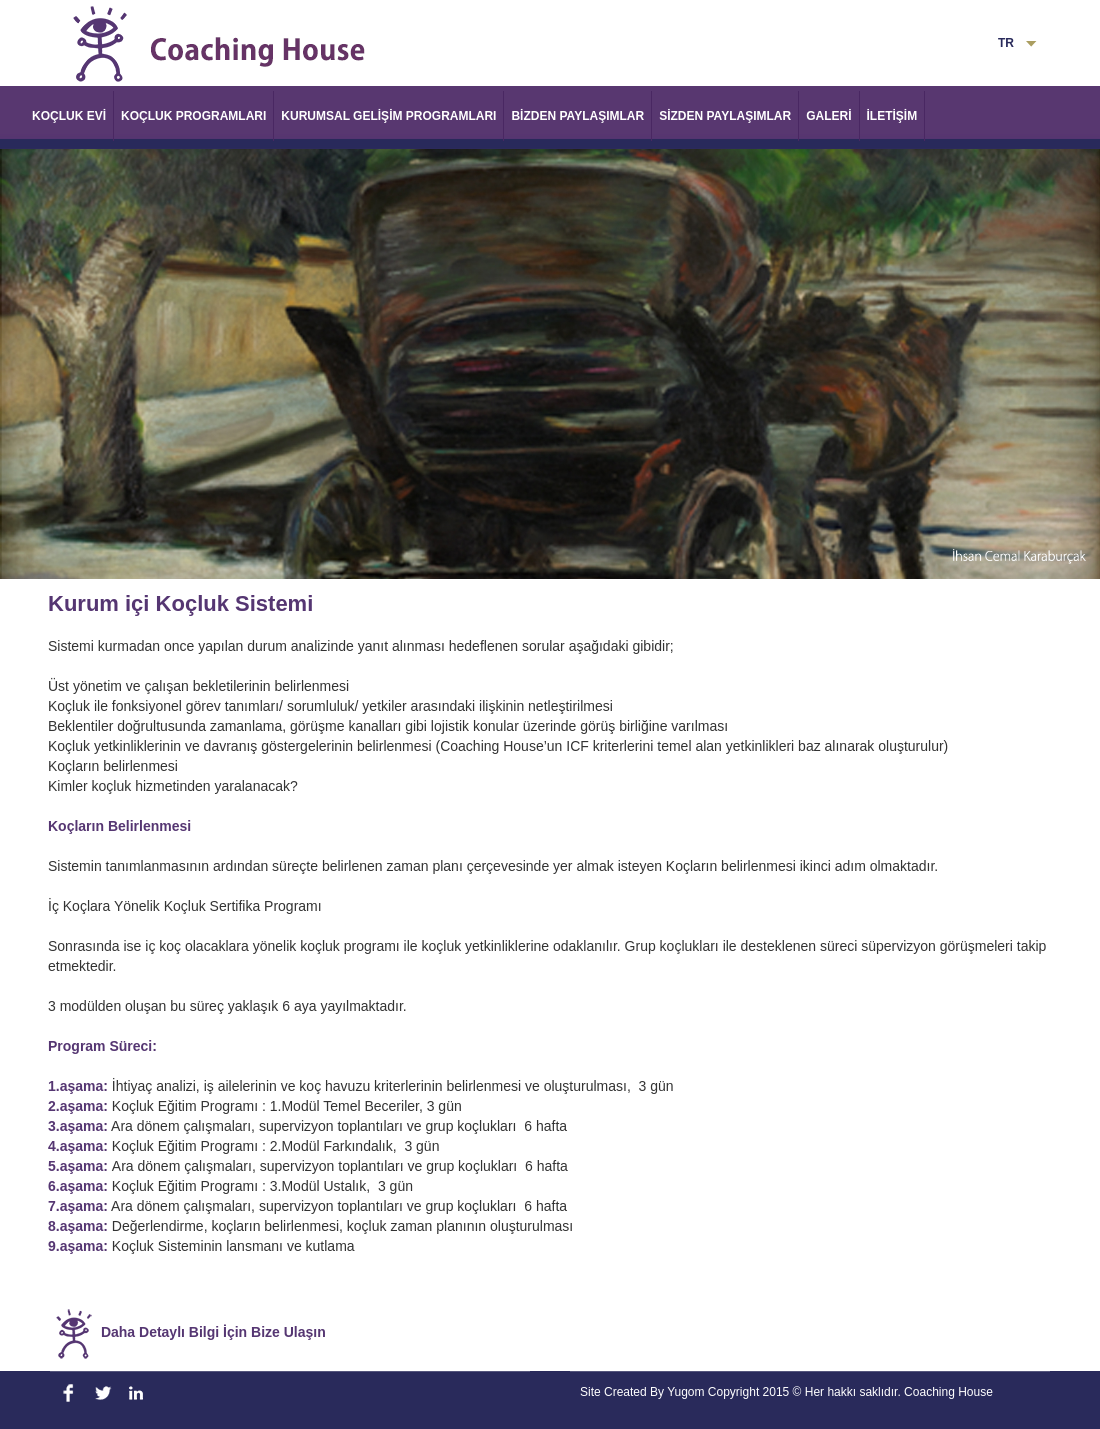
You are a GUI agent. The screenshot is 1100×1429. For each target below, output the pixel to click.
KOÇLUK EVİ (69, 116)
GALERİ (828, 116)
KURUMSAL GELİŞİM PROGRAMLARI (388, 116)
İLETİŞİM (892, 116)
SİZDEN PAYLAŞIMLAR (725, 116)
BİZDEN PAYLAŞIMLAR (577, 116)
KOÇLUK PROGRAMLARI (193, 116)
